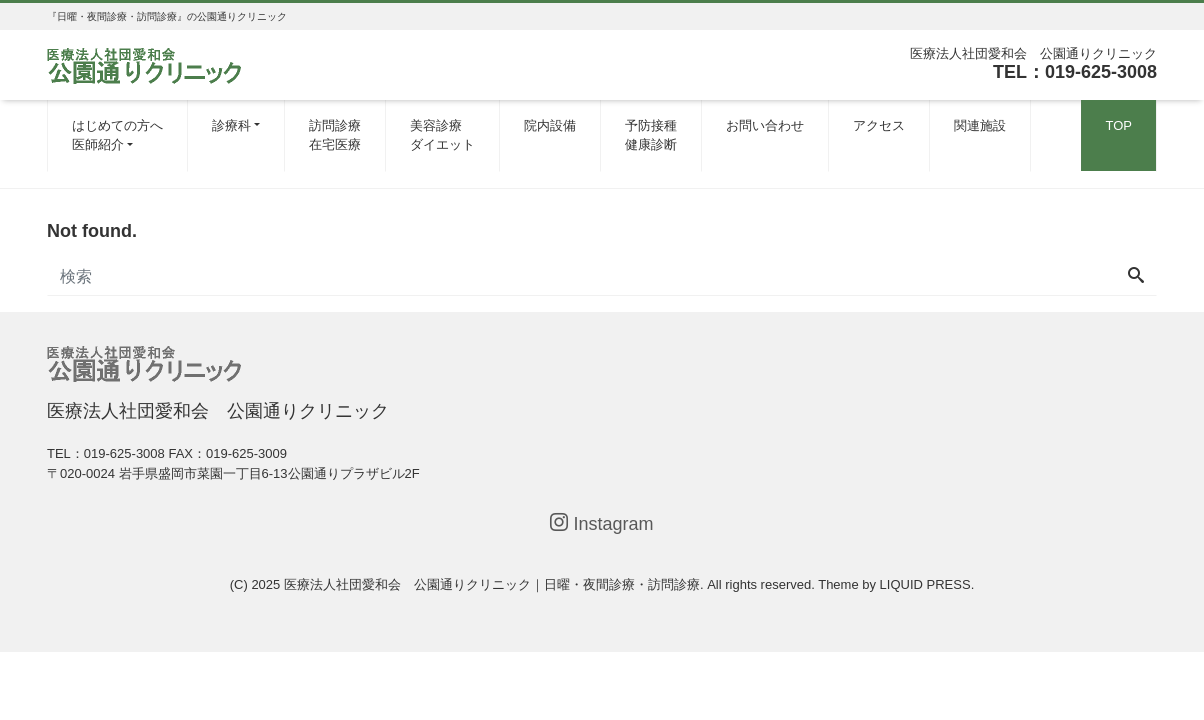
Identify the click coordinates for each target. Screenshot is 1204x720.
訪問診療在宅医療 (335, 135)
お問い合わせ (765, 125)
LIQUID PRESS (925, 584)
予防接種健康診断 (651, 135)
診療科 (231, 125)
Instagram (601, 523)
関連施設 (980, 125)
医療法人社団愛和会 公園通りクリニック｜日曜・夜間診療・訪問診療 (492, 584)
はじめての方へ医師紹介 (117, 135)
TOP (1119, 125)
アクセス (879, 125)
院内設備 (550, 125)
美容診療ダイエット (442, 135)
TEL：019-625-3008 (1075, 72)
